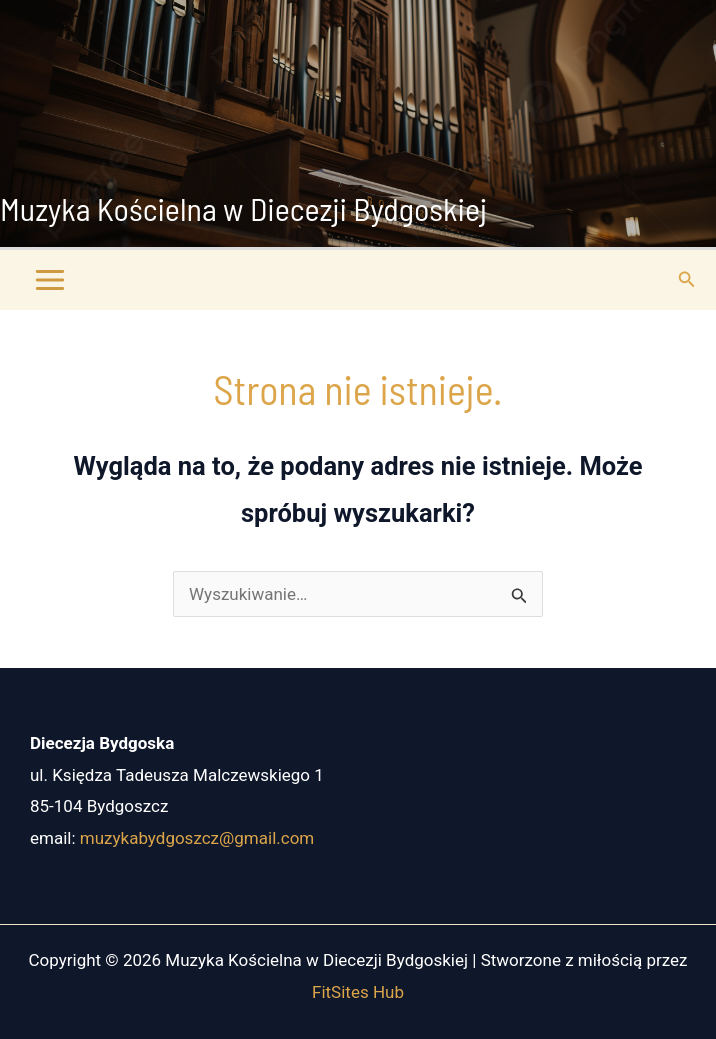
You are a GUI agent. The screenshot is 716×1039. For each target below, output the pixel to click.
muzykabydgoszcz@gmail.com (197, 838)
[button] (687, 279)
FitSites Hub (358, 992)
